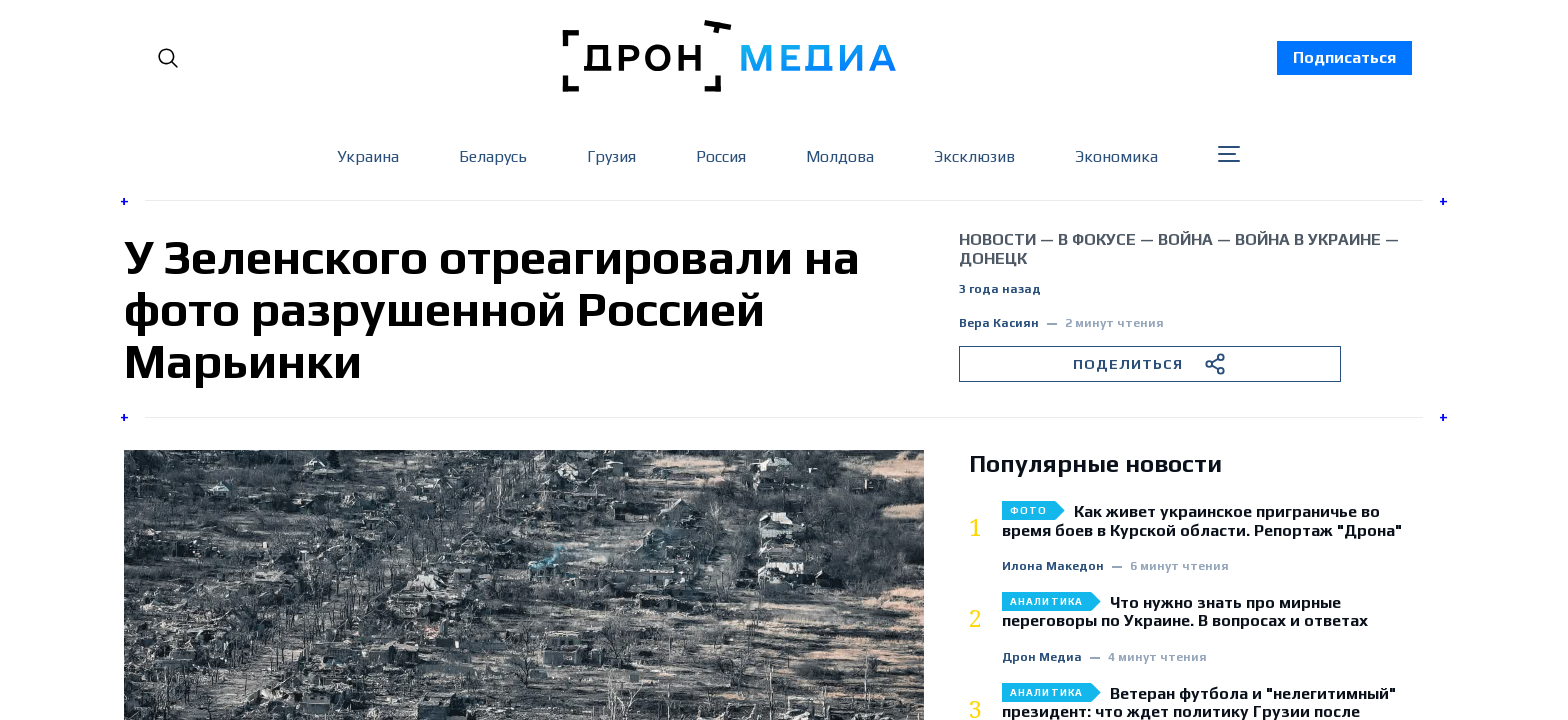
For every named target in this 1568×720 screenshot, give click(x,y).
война (1185, 239)
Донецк (993, 258)
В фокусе (1097, 239)
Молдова (840, 156)
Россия (721, 156)
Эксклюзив (974, 156)
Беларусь (493, 156)
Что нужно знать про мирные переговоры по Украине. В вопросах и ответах (1185, 612)
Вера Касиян (999, 323)
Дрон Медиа (1042, 657)
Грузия (611, 156)
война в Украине (1308, 239)
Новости (997, 239)
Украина (368, 156)
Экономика (1116, 156)
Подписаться (1344, 57)
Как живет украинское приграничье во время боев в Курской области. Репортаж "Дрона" (1202, 521)
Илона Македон (1053, 566)
